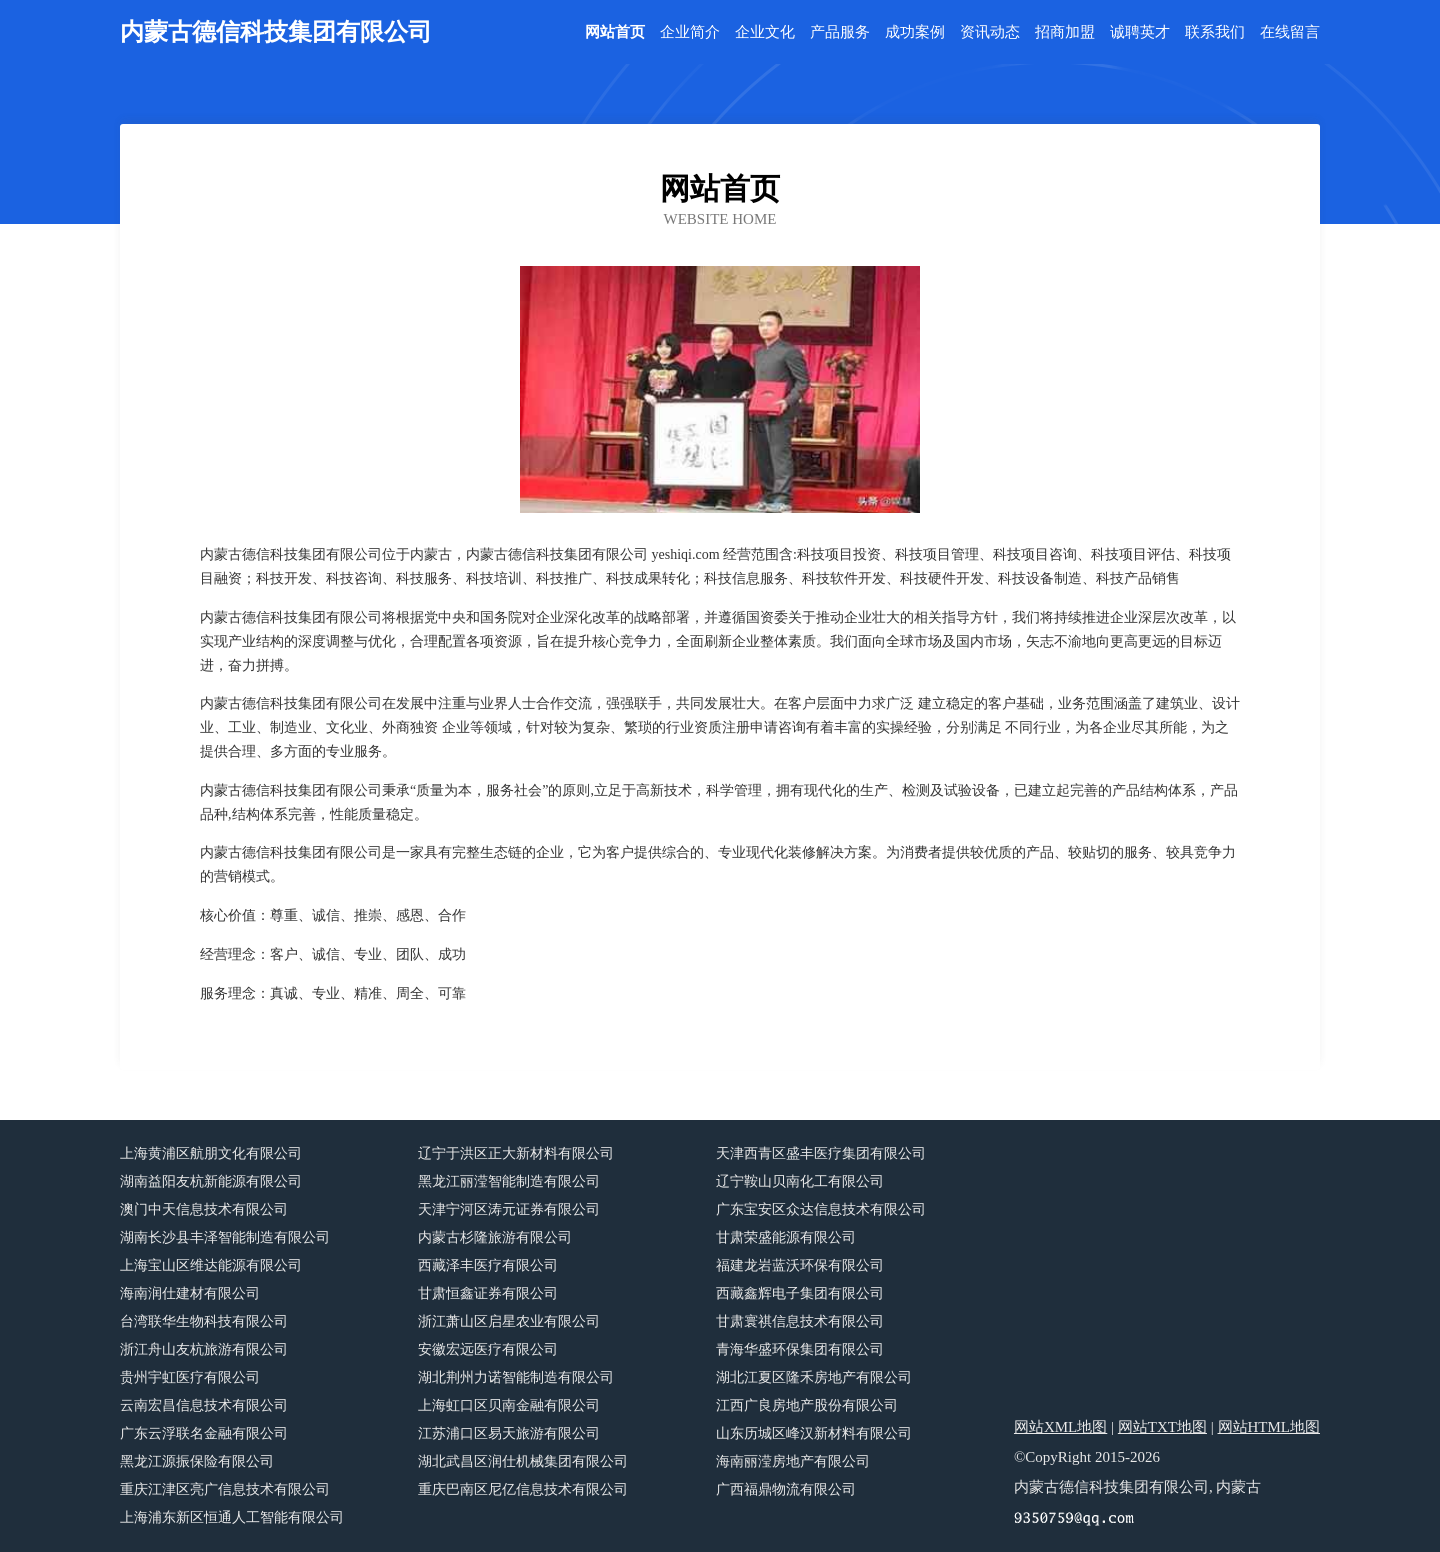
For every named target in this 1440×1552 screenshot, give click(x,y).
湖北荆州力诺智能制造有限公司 (516, 1377)
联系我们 (1215, 32)
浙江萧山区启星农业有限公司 (509, 1321)
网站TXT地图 (1162, 1427)
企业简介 (690, 32)
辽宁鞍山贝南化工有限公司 (800, 1181)
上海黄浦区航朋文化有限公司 (211, 1153)
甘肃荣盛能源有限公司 (786, 1237)
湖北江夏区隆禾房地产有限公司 (814, 1377)
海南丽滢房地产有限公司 (793, 1461)
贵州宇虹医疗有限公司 (190, 1377)
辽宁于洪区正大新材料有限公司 (516, 1153)
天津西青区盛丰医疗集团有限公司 (821, 1153)
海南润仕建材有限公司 (190, 1293)
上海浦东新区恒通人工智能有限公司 (232, 1517)
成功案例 (915, 32)
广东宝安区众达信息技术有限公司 (821, 1209)
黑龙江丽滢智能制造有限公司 (509, 1181)
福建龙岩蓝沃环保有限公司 (800, 1265)
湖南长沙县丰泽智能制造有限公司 (225, 1237)
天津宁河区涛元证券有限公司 (509, 1209)
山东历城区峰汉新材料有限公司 (814, 1433)
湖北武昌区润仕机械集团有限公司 (523, 1461)
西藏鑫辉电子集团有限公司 (800, 1293)
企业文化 (765, 32)
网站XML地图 (1060, 1427)
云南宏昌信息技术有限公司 (204, 1405)
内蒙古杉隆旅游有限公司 (495, 1237)
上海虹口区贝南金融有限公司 (509, 1405)
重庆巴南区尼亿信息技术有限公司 (523, 1489)
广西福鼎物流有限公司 (786, 1489)
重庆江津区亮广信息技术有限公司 (225, 1489)
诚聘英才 (1140, 32)
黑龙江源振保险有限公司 (197, 1461)
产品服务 (840, 32)
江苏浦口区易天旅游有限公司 (509, 1433)
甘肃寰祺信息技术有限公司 (800, 1321)
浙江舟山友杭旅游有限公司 (204, 1349)
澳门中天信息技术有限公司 (204, 1209)
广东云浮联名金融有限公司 (204, 1433)
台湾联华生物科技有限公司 (204, 1321)
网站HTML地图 (1269, 1427)
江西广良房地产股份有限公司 (807, 1405)
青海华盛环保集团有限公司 (800, 1349)
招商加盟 (1065, 32)
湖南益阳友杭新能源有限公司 (211, 1181)
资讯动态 (990, 32)
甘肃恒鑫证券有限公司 (488, 1293)
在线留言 (1290, 32)
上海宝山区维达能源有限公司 (211, 1265)
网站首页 (615, 32)
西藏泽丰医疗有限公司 (488, 1265)
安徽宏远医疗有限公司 (488, 1349)
